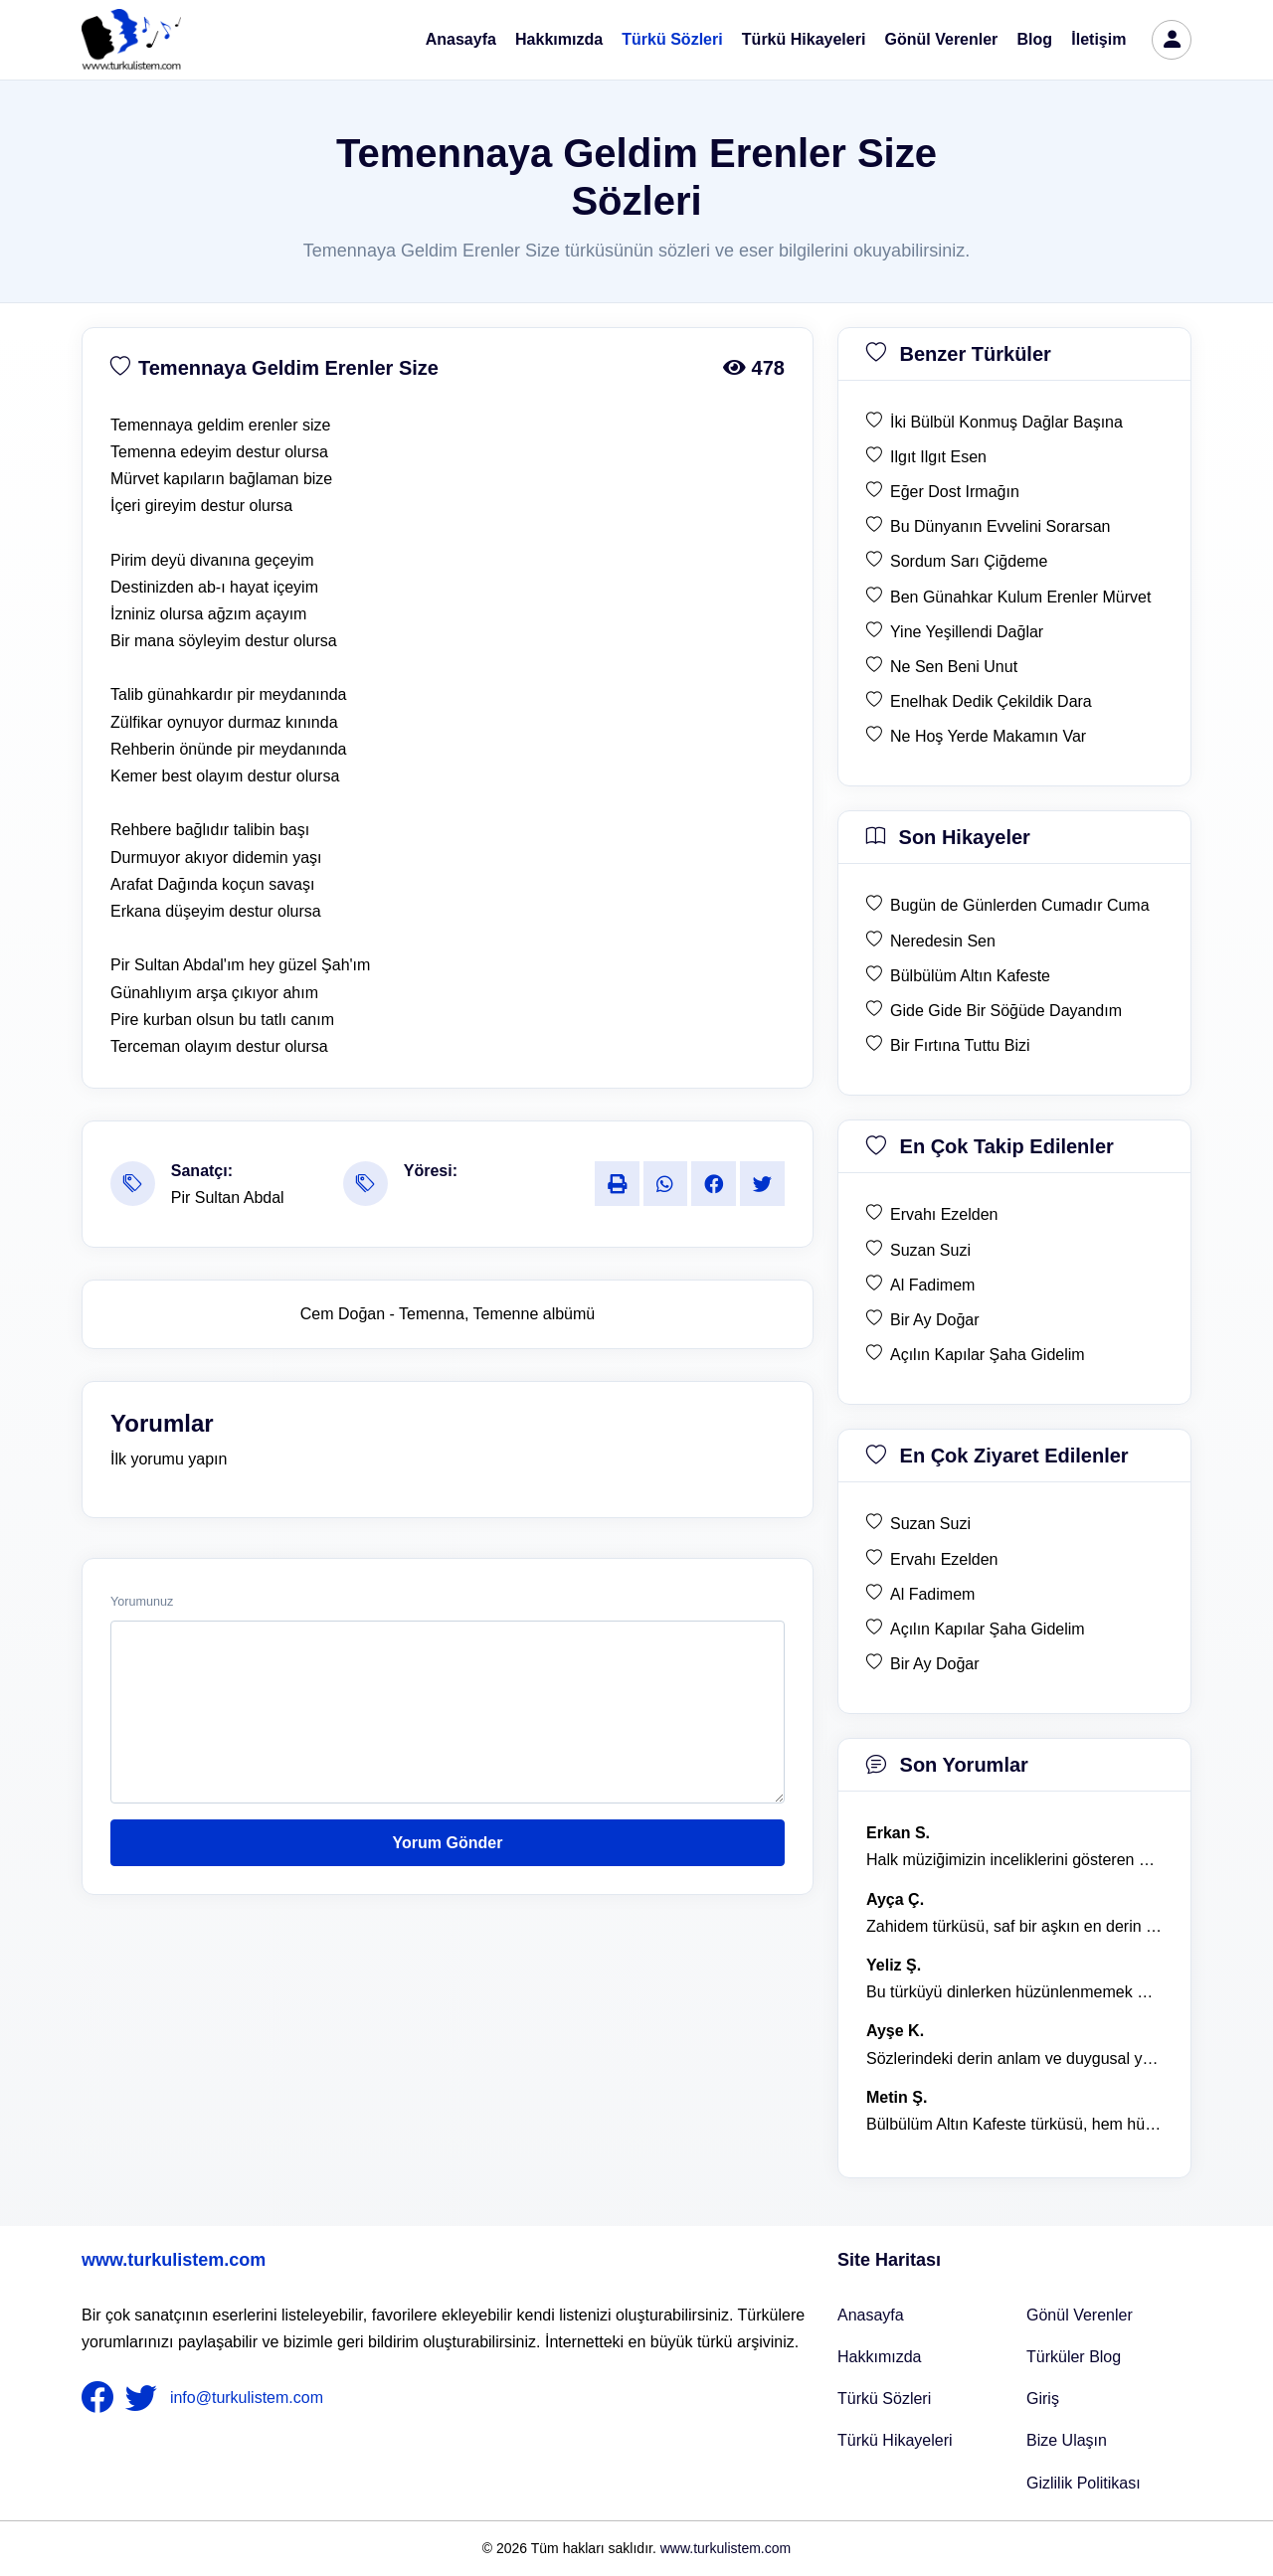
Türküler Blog (1073, 2356)
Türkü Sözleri (672, 39)
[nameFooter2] (145, 2398)
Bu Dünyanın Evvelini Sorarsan (1000, 526)
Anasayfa (461, 39)
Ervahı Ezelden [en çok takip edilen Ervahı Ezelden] (944, 1214)
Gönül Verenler (942, 39)
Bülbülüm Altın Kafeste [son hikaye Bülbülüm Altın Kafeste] (970, 975)
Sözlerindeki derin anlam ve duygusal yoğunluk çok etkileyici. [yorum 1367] (1014, 2058)
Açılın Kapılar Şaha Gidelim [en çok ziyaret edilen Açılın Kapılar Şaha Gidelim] (987, 1629)
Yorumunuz (141, 1602)
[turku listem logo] (131, 40)
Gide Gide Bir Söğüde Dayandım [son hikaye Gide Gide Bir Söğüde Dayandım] (1006, 1010)
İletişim (1098, 39)
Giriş (1042, 2398)
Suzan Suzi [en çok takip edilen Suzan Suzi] (930, 1250)
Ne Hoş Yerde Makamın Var (988, 736)
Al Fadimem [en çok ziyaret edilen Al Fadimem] (932, 1594)
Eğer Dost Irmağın (954, 491)
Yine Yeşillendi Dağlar (966, 631)
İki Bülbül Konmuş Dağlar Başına (1006, 422)
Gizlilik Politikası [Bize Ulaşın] (1083, 2483)
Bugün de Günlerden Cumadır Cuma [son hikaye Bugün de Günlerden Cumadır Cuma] (1020, 905)
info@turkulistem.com (246, 2397)
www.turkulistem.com (174, 2260)
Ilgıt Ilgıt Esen (938, 456)
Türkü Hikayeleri (804, 39)
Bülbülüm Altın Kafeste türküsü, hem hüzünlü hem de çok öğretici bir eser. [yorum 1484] (1014, 2124)
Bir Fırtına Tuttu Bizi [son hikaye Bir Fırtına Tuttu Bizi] (959, 1045)
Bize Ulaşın (1066, 2440)
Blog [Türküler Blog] (1035, 39)
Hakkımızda (559, 39)
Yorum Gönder (448, 1842)
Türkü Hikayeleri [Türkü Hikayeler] (895, 2440)
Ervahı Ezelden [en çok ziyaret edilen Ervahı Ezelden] (944, 1559)
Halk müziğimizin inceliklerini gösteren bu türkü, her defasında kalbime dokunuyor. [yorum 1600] (1014, 1859)
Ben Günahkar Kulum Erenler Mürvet (1020, 597)
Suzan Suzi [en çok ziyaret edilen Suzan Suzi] (930, 1523)
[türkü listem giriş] (1171, 40)
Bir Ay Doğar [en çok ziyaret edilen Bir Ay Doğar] (935, 1663)
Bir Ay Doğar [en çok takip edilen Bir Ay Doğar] (935, 1319)
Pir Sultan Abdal (227, 1197)
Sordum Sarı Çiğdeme (968, 561)
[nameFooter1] (101, 2398)
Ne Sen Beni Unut (953, 666)
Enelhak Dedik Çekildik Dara (991, 701)
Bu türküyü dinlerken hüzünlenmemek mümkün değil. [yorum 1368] (1014, 1991)
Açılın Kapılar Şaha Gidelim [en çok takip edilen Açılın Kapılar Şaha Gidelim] (987, 1354)
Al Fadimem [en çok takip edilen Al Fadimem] (932, 1285)
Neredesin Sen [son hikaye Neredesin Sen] (943, 941)
